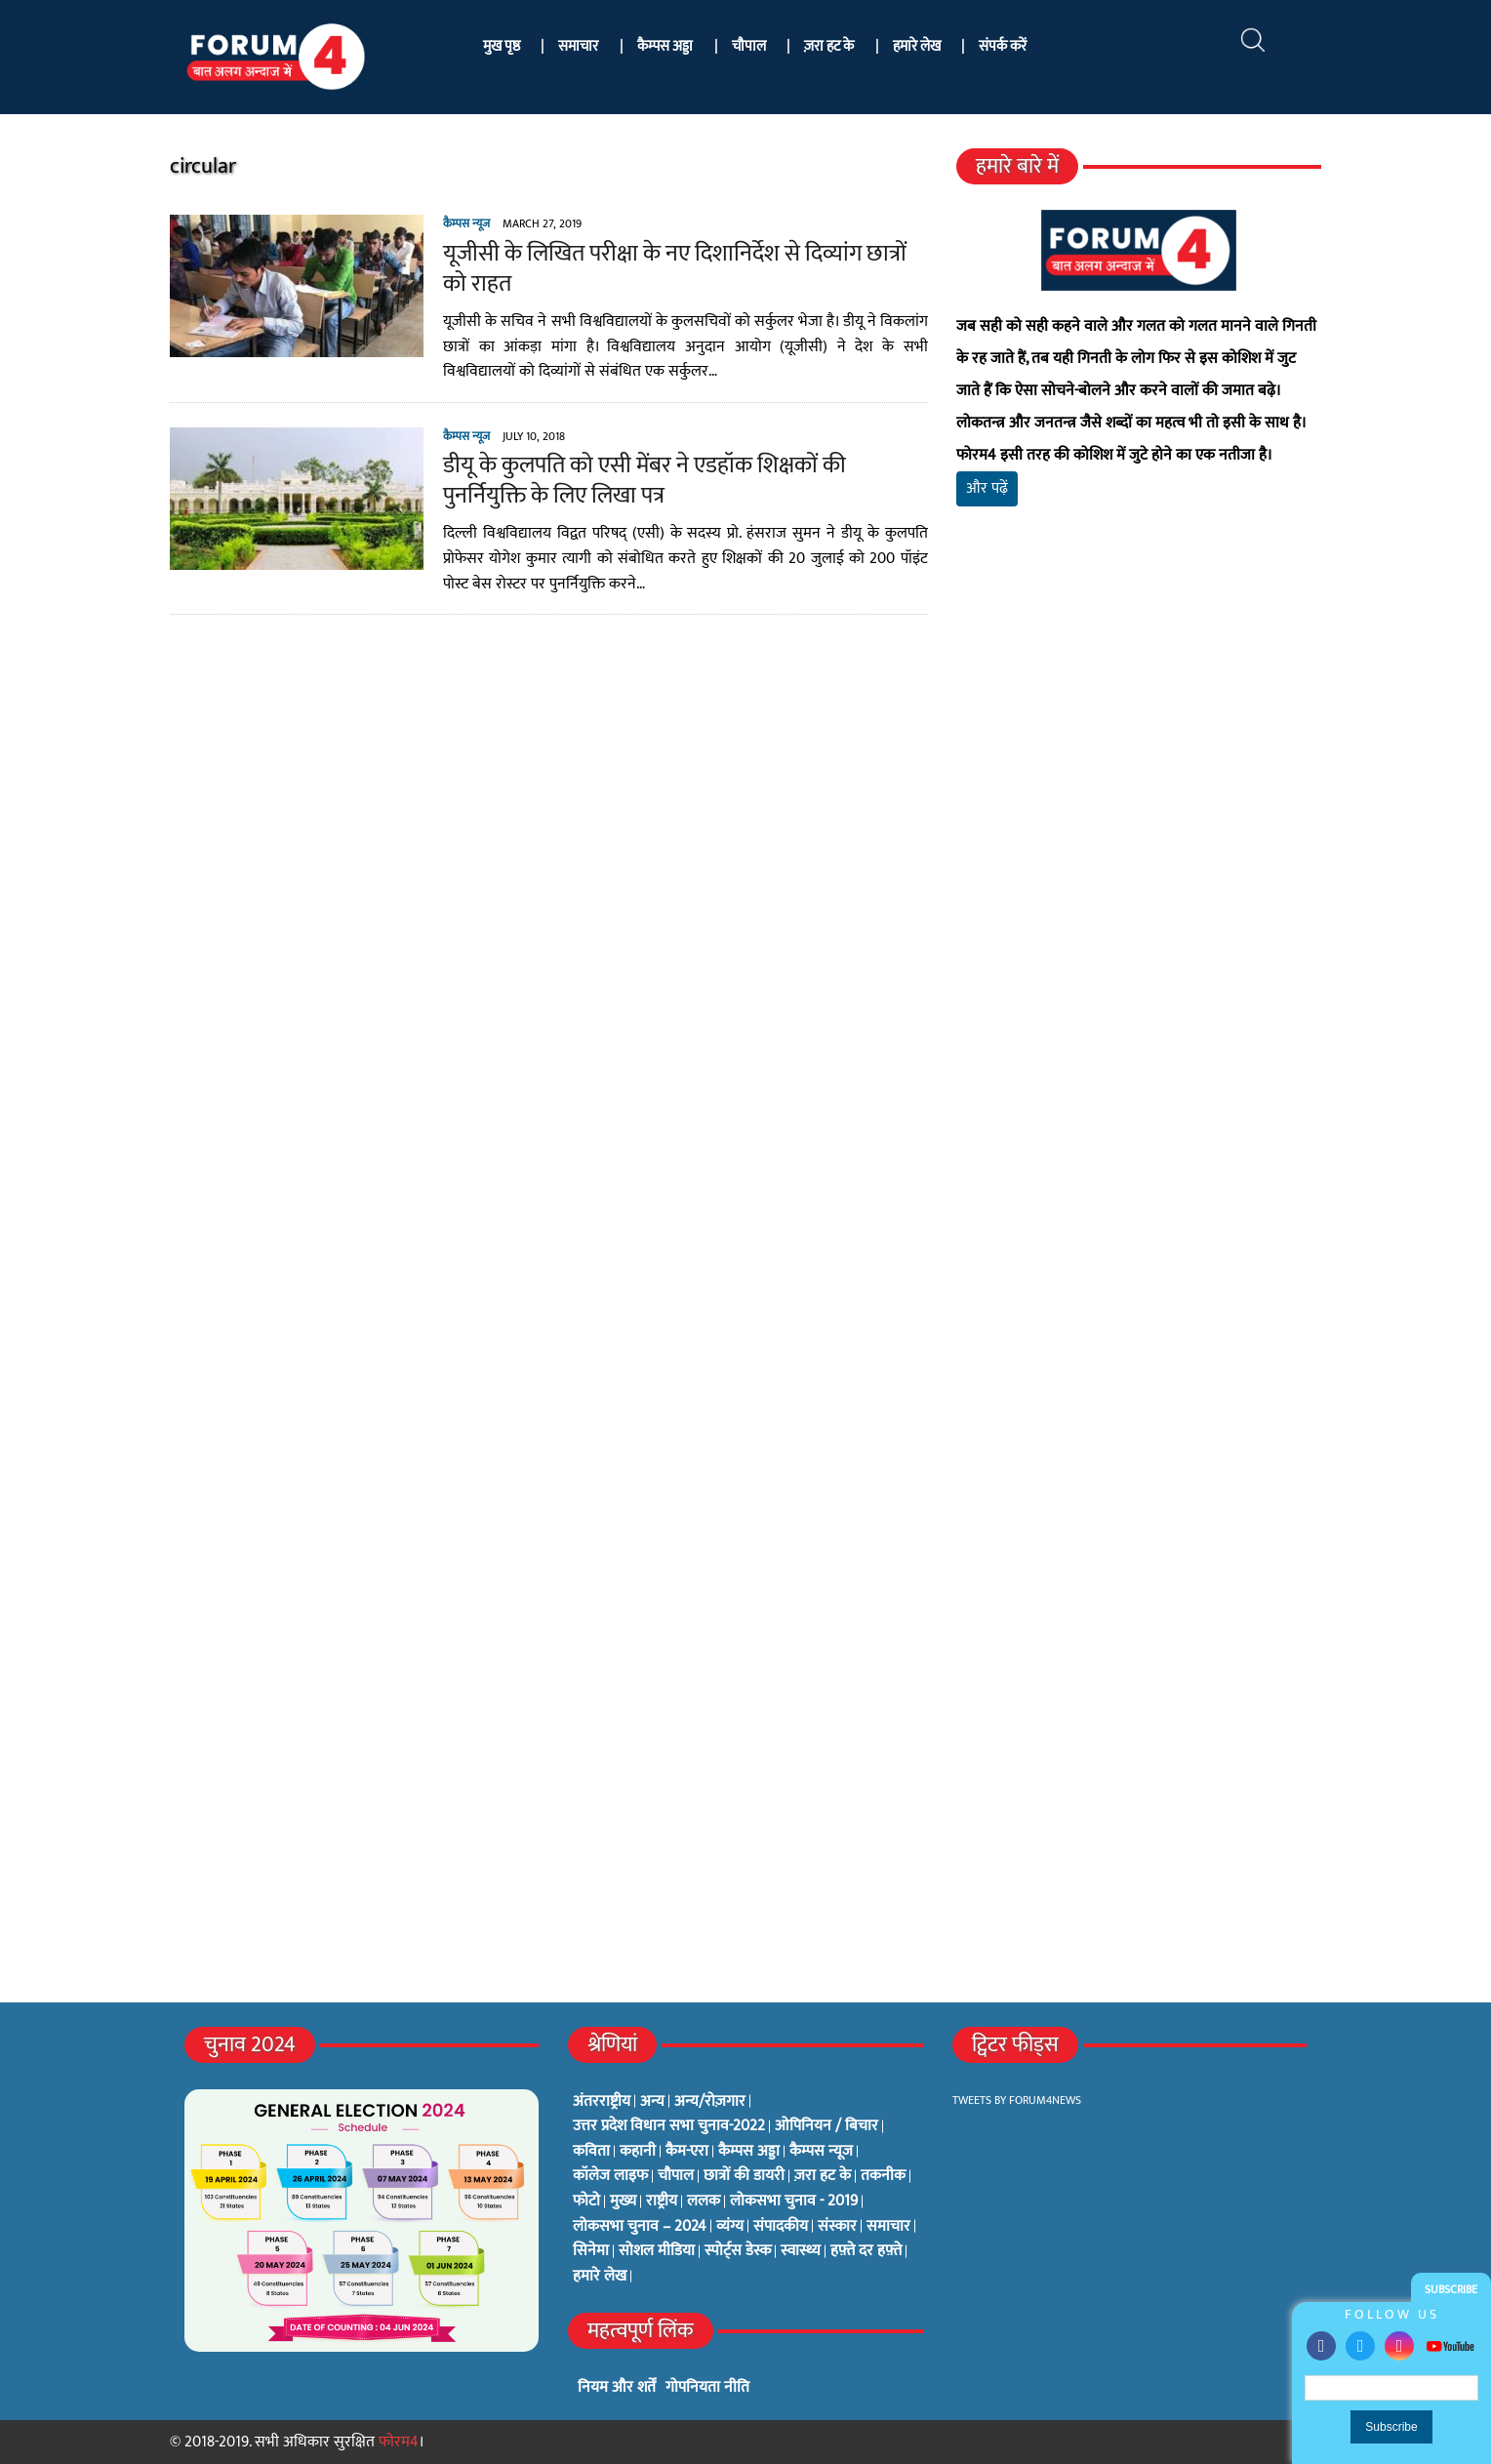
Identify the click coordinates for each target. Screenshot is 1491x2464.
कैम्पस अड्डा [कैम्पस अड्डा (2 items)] (749, 2151)
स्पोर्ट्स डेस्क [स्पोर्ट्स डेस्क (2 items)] (738, 2251)
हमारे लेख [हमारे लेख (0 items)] (599, 2276)
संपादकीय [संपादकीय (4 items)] (780, 2227)
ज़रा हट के (829, 46)
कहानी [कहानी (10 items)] (638, 2151)
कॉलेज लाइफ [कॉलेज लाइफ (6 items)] (610, 2176)
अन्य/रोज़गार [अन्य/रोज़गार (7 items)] (710, 2102)
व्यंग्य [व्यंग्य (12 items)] (730, 2227)
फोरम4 (399, 2442)
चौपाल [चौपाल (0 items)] (676, 2176)
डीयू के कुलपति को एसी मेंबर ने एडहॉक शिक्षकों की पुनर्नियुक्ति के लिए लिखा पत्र (644, 480)
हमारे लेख (917, 46)
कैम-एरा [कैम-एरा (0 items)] (686, 2151)
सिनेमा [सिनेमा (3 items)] (591, 2251)
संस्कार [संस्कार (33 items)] (837, 2227)
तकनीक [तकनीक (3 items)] (883, 2176)
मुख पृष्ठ (501, 46)
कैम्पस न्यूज (466, 223)
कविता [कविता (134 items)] (591, 2151)
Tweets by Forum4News (1016, 2100)
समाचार (578, 46)
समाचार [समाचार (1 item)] (888, 2227)
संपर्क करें (1003, 46)
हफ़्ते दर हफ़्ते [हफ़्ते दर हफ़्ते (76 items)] (866, 2251)
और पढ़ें (987, 488)
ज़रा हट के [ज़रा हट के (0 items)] (822, 2176)
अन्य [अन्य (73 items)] (652, 2102)
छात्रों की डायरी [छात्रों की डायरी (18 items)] (744, 2176)
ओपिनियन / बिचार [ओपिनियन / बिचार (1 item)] (826, 2126)
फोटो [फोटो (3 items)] (586, 2201)
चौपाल (749, 46)
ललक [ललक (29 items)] (703, 2201)
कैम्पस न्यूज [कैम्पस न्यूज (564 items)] (821, 2151)
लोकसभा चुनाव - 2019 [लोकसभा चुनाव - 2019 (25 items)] (794, 2201)
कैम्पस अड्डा (665, 46)
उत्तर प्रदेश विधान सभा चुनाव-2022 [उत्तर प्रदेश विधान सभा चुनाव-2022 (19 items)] (669, 2126)
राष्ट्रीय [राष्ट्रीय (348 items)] (661, 2201)
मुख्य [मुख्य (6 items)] (623, 2201)
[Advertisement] (1138, 751)
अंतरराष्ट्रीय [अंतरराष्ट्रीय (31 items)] (601, 2102)
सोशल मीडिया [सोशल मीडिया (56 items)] (657, 2251)
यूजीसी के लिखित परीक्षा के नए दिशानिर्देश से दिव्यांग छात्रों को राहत (675, 268)
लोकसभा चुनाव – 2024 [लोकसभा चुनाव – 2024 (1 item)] (639, 2227)
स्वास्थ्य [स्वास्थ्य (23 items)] (801, 2251)
